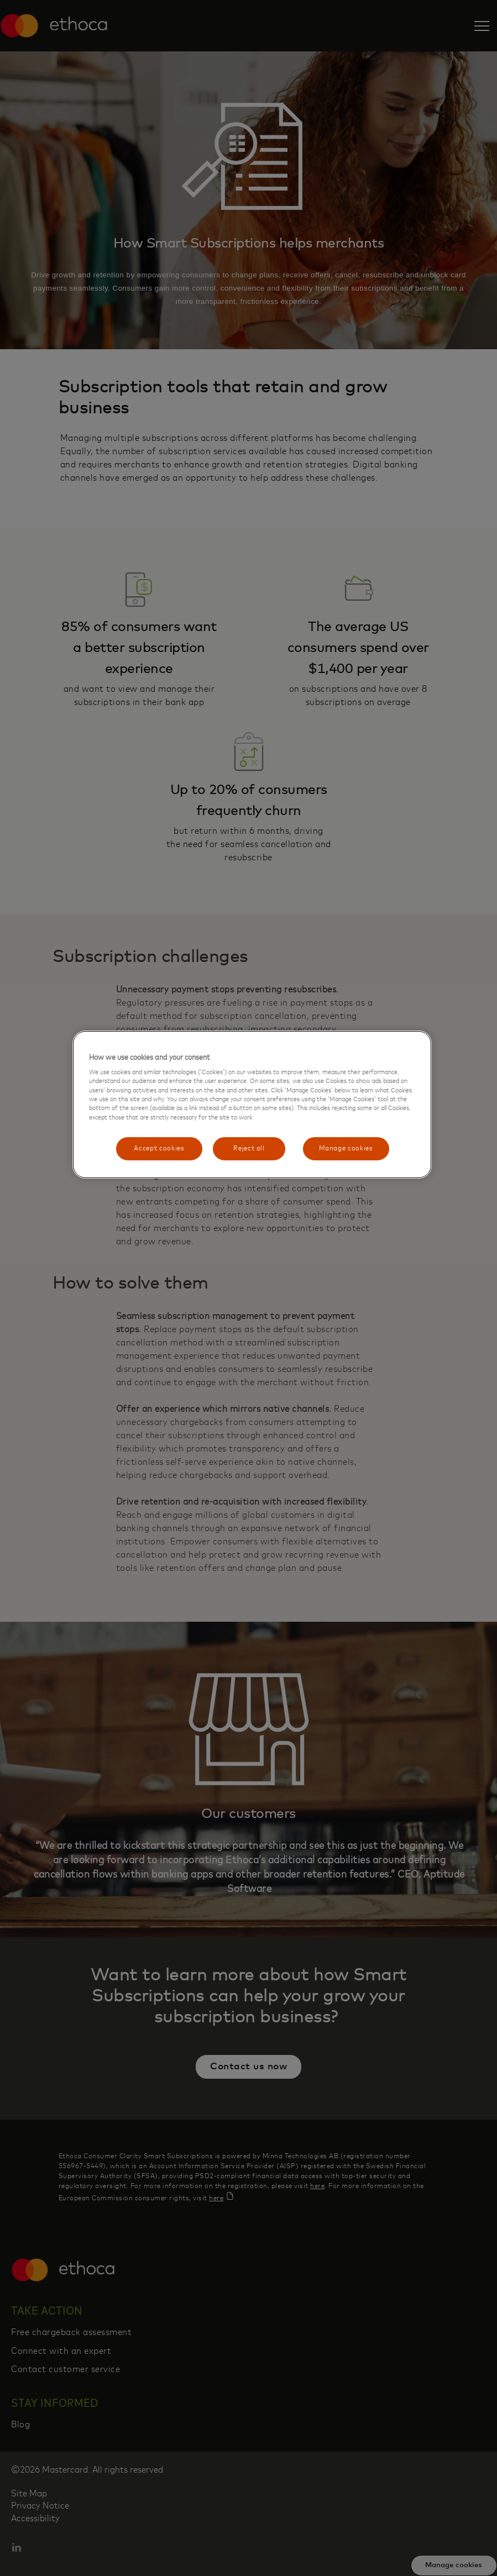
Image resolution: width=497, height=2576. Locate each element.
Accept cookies (159, 1148)
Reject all (249, 1148)
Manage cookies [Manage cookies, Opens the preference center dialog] (346, 1148)
